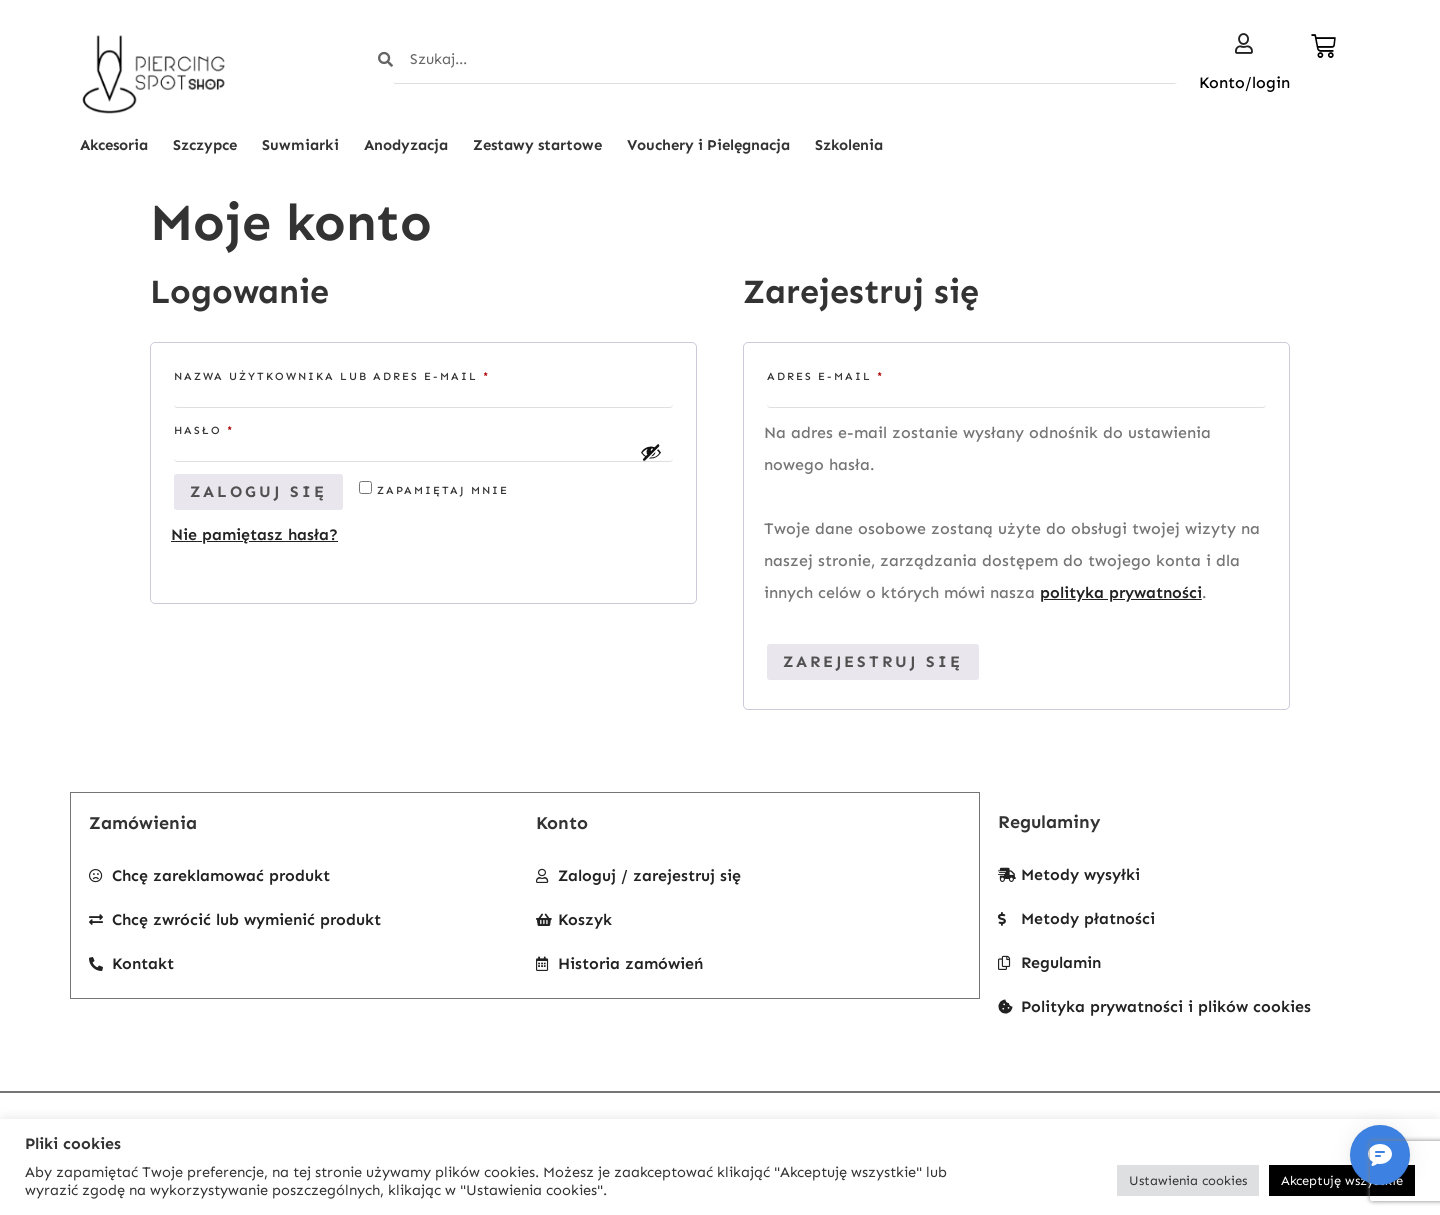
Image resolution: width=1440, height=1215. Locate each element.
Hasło (244, 428)
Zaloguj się (258, 491)
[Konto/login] (1244, 44)
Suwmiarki (300, 145)
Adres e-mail (865, 374)
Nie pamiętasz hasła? (254, 534)
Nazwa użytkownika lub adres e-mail (372, 374)
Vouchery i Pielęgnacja (708, 145)
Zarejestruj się (873, 661)
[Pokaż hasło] (651, 452)
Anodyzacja (406, 145)
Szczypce (205, 145)
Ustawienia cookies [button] (1188, 1180)
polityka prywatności (1121, 592)
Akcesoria (114, 145)
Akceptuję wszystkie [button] (1342, 1180)
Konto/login (1244, 82)
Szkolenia (849, 145)
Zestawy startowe (537, 145)
